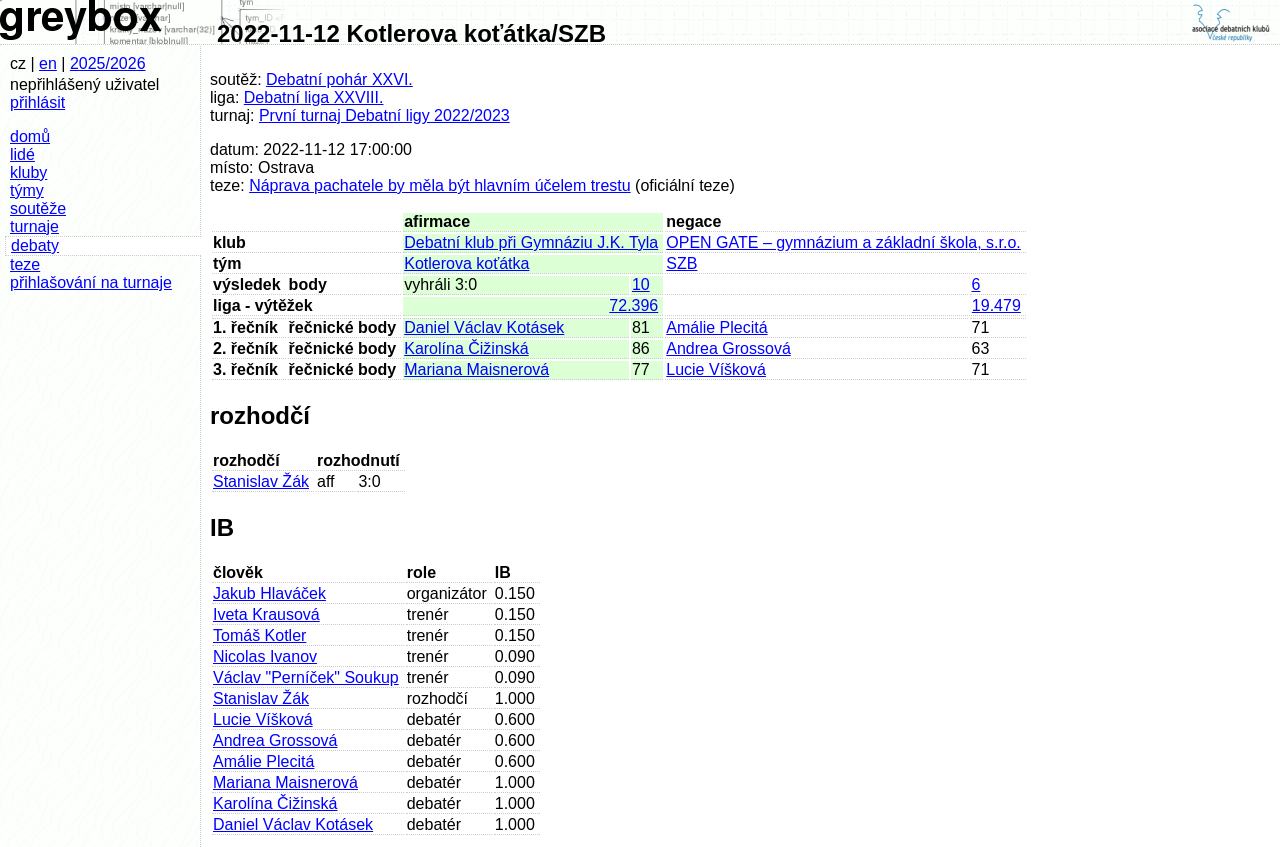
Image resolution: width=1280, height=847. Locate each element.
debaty (35, 245)
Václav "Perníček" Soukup (306, 677)
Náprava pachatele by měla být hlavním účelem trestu (440, 185)
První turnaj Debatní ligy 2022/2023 (384, 115)
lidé (22, 154)
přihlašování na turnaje (91, 282)
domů (30, 136)
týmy (27, 190)
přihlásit (37, 102)
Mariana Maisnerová (476, 369)
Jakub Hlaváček (269, 593)
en (48, 63)
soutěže (38, 208)
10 (641, 284)
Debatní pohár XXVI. (339, 79)
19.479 (996, 305)
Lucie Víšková (716, 369)
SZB (681, 263)
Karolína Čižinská (466, 348)
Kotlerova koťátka (466, 263)
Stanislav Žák (261, 481)
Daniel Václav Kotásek (484, 327)
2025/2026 (108, 63)
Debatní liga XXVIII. (314, 97)
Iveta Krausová (266, 614)
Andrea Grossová (728, 348)
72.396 (633, 305)
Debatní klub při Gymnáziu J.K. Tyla (531, 242)
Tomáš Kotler (259, 635)
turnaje (34, 226)
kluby (28, 172)
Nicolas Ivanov (265, 656)
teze (25, 264)
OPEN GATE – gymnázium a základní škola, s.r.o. (843, 242)
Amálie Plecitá (716, 327)
